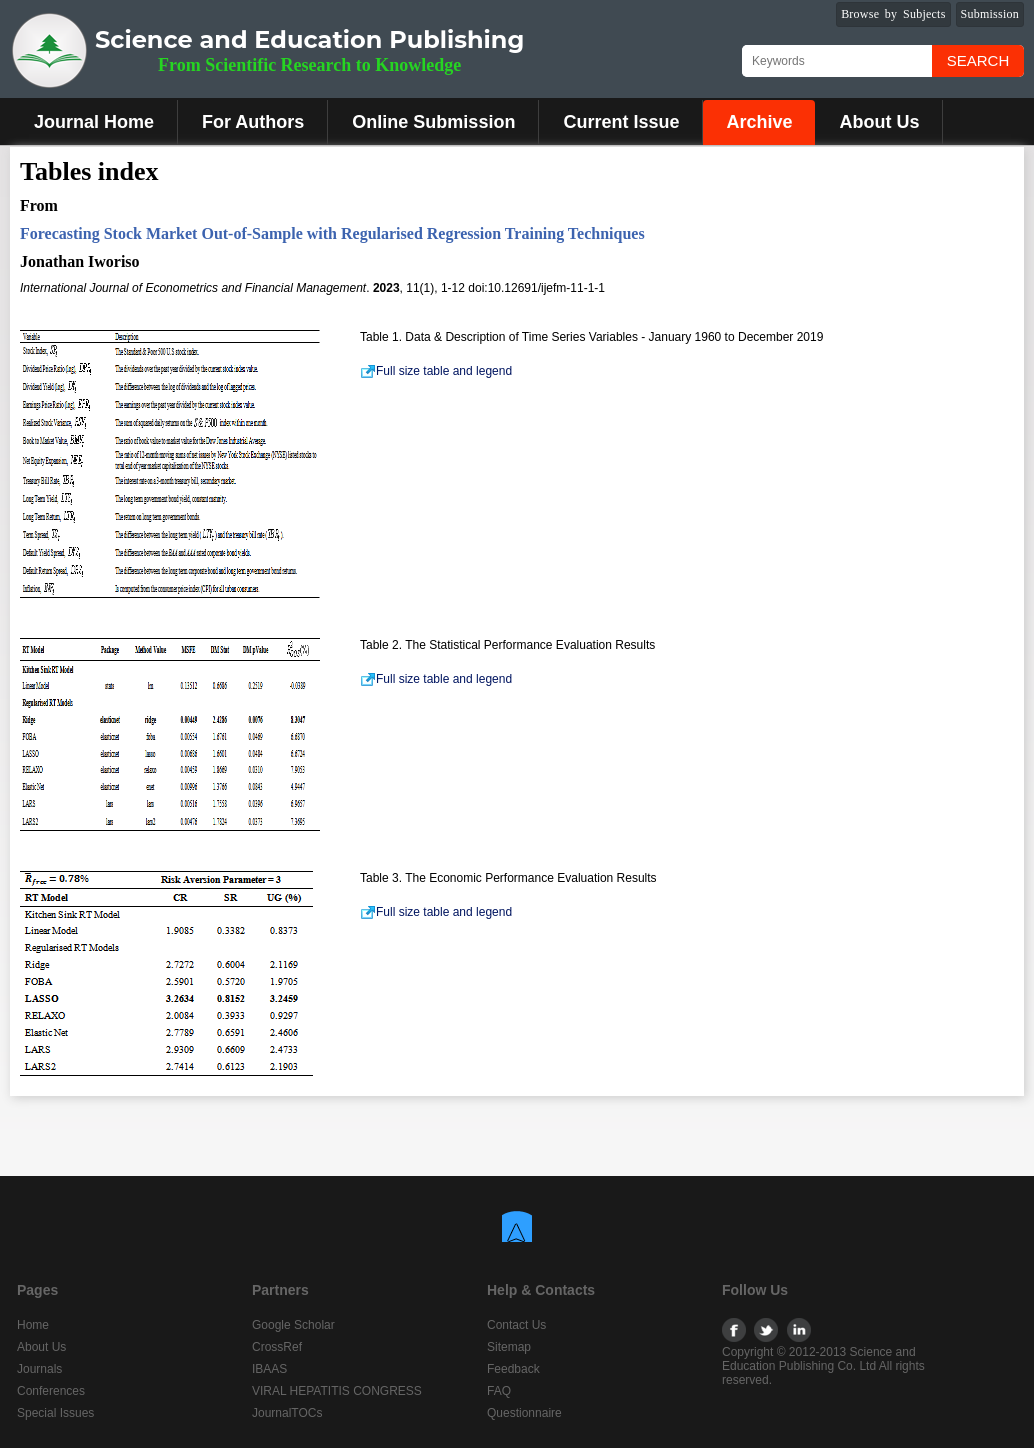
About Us (879, 122)
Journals (39, 1369)
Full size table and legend (436, 371)
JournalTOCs (287, 1413)
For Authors (253, 122)
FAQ (499, 1391)
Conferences (51, 1391)
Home (33, 1325)
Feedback (513, 1369)
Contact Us (516, 1325)
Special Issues (55, 1413)
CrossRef (277, 1347)
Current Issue (621, 122)
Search (978, 60)
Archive (759, 122)
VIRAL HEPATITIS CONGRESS (337, 1391)
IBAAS (269, 1369)
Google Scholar (293, 1325)
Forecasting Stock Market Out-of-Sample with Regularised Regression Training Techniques (332, 233)
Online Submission (433, 122)
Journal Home (94, 122)
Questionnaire (524, 1413)
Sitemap (509, 1347)
